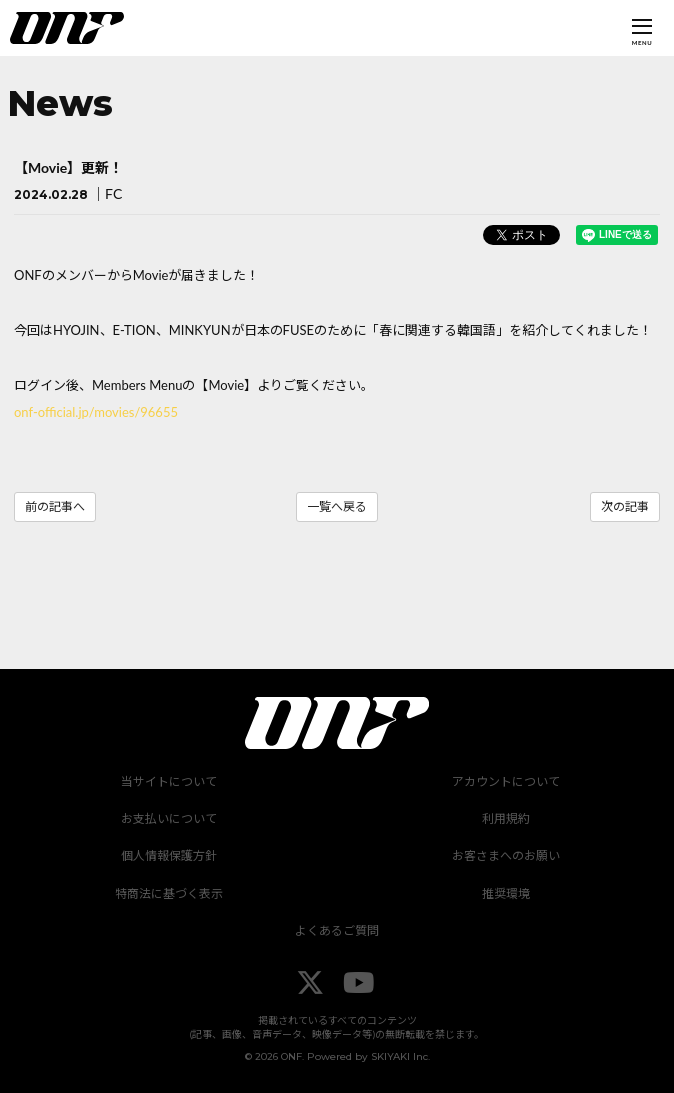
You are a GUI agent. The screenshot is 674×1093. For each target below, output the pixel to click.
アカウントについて (506, 781)
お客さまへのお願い (506, 855)
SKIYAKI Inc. (400, 1056)
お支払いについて (169, 818)
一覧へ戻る (337, 506)
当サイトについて (169, 781)
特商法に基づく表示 (169, 893)
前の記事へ (55, 506)
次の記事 (625, 506)
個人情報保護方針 (169, 855)
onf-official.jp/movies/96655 (96, 412)
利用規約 (506, 818)
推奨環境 (506, 893)
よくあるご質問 (337, 930)
